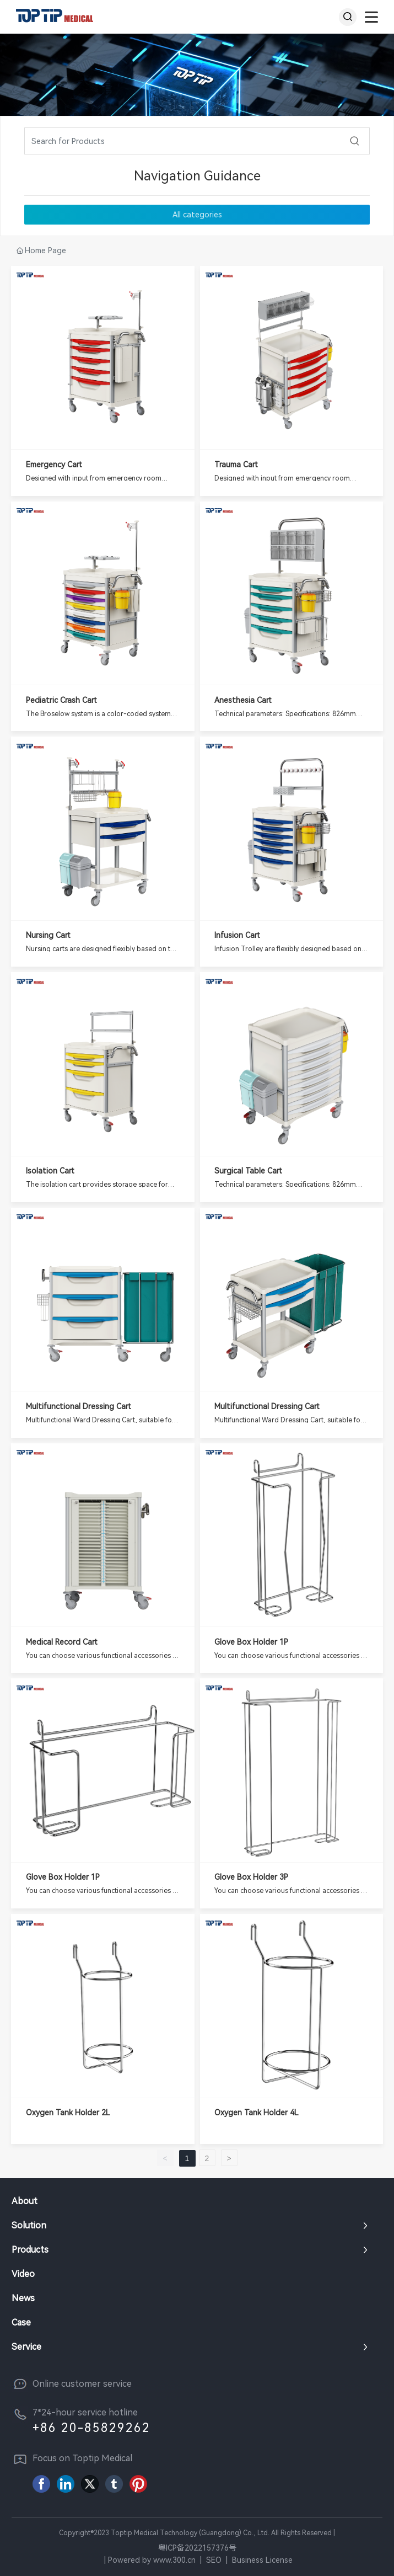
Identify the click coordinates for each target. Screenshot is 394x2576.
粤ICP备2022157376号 (197, 2547)
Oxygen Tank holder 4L (256, 2112)
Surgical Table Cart (248, 1170)
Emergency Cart (54, 464)
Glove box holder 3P (251, 1877)
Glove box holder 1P (251, 1642)
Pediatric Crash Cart (61, 700)
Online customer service (82, 2383)
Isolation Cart (50, 1170)
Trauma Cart (236, 464)
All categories (197, 214)
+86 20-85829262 (91, 2428)
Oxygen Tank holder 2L (68, 2112)
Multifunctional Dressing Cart (78, 1406)
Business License (262, 2560)
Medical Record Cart (62, 1642)
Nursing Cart (48, 935)
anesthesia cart (243, 700)
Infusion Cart (237, 935)
